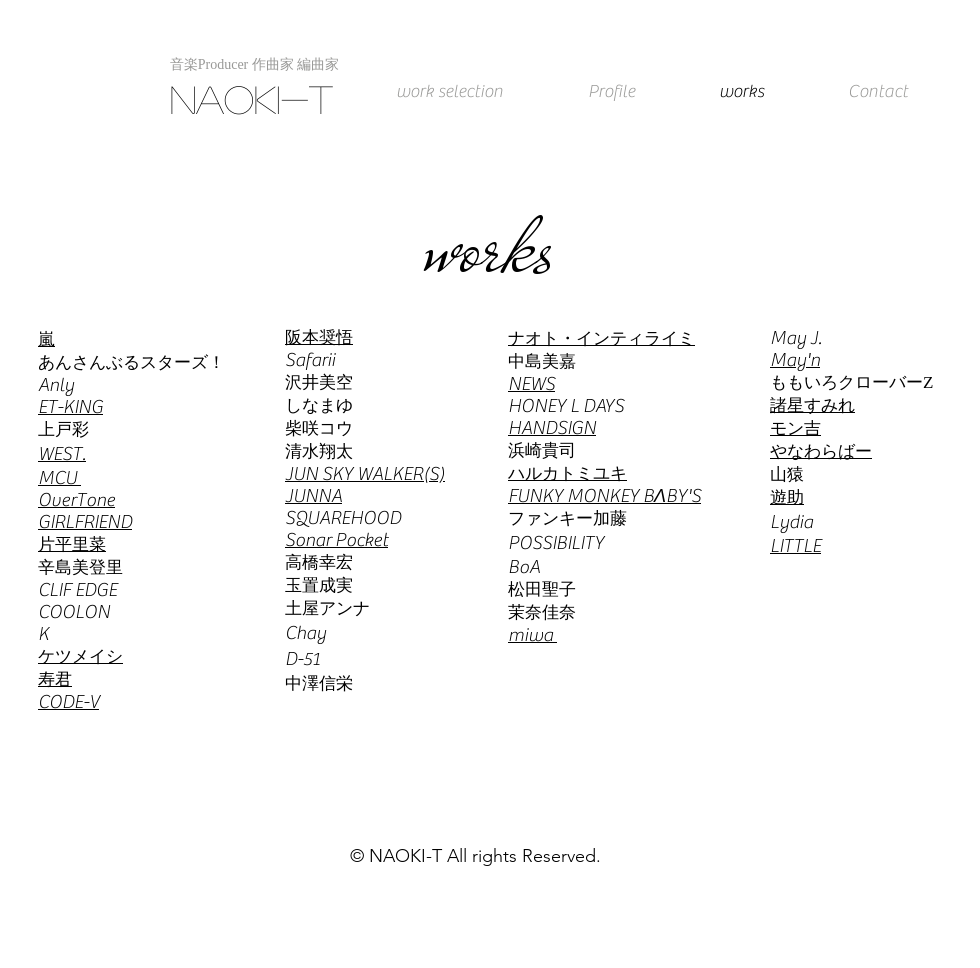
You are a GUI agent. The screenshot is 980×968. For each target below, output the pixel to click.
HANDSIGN (552, 428)
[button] (254, 65)
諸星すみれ (812, 405)
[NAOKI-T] (256, 99)
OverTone (76, 500)
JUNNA (313, 496)
